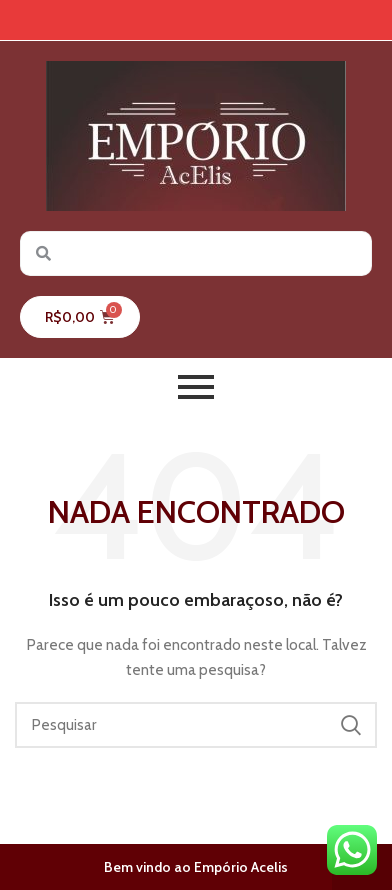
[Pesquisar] (196, 725)
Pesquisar (350, 725)
